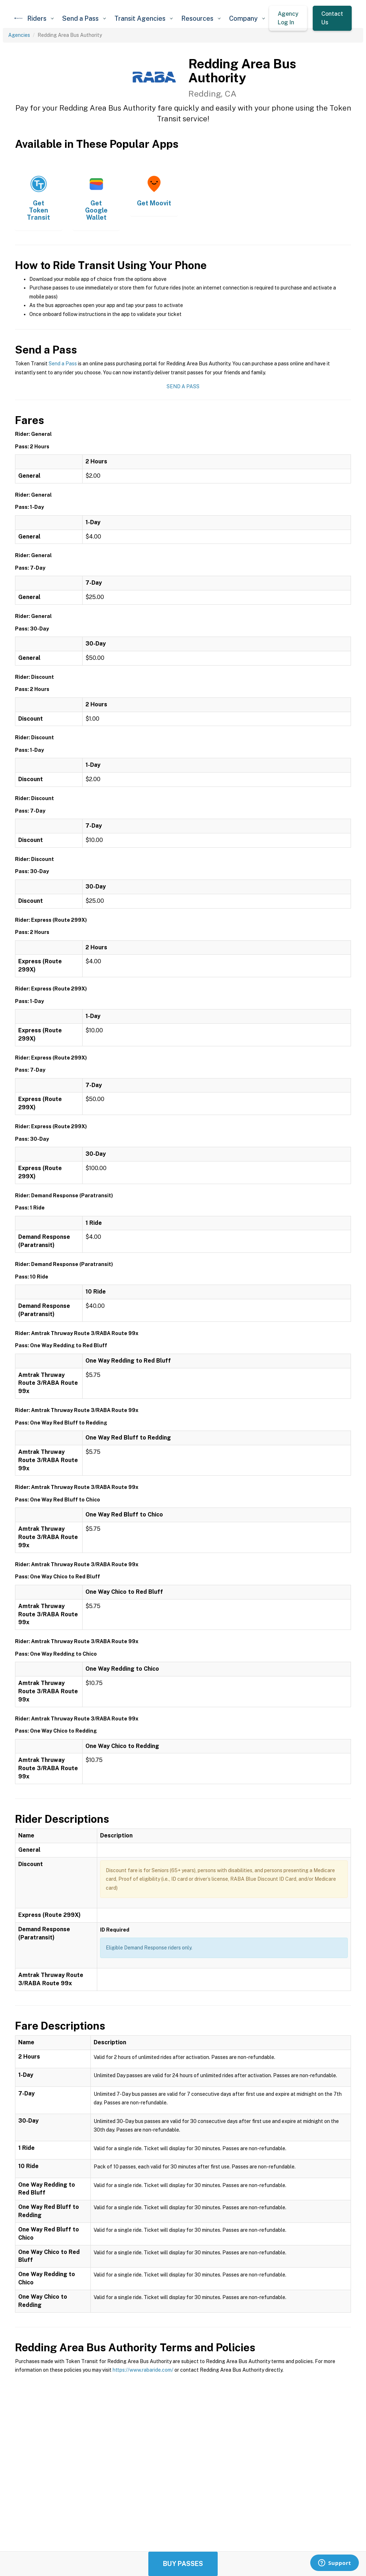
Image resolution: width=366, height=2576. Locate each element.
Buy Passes (183, 2563)
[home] (18, 18)
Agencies (19, 35)
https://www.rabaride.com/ (143, 2370)
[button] (40, 18)
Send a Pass (63, 363)
